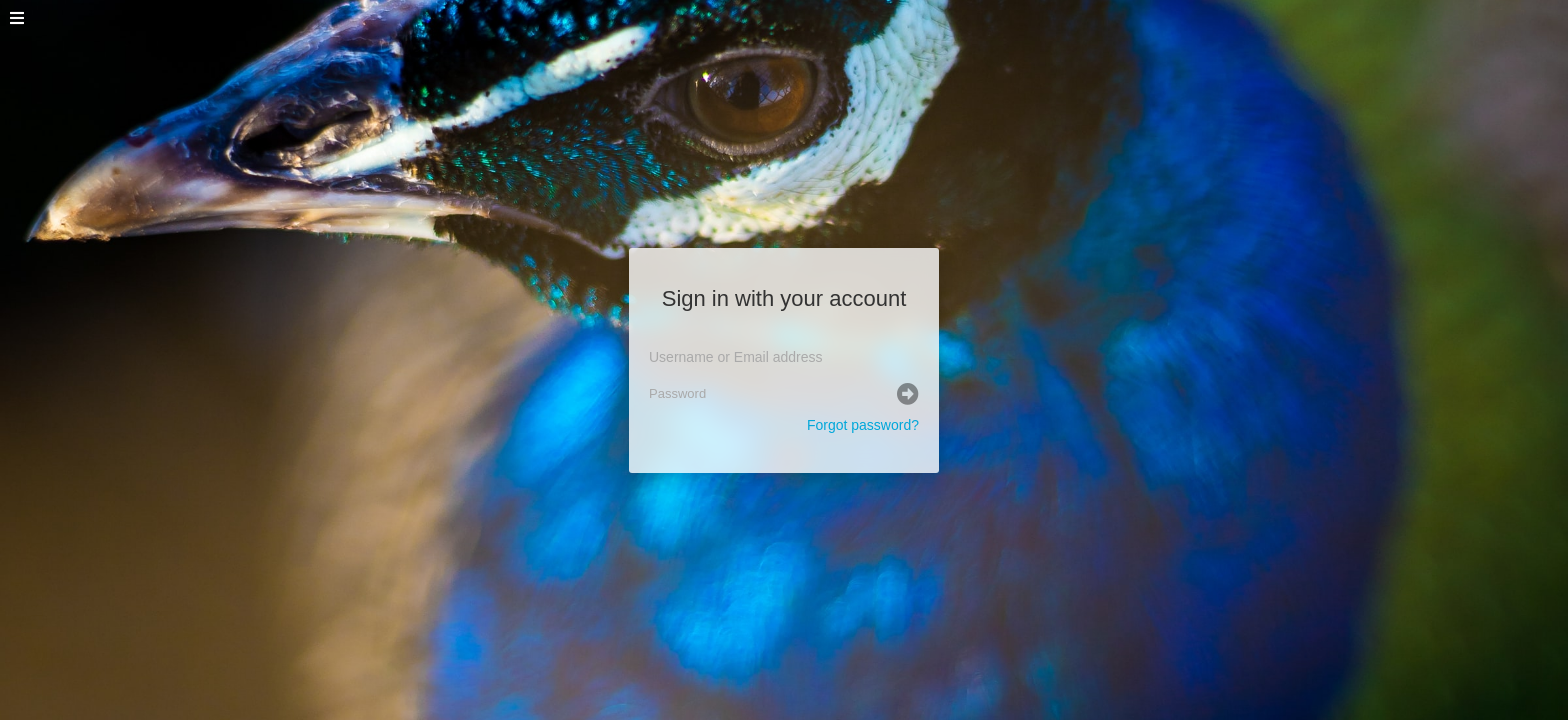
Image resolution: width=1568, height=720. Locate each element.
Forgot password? (863, 425)
